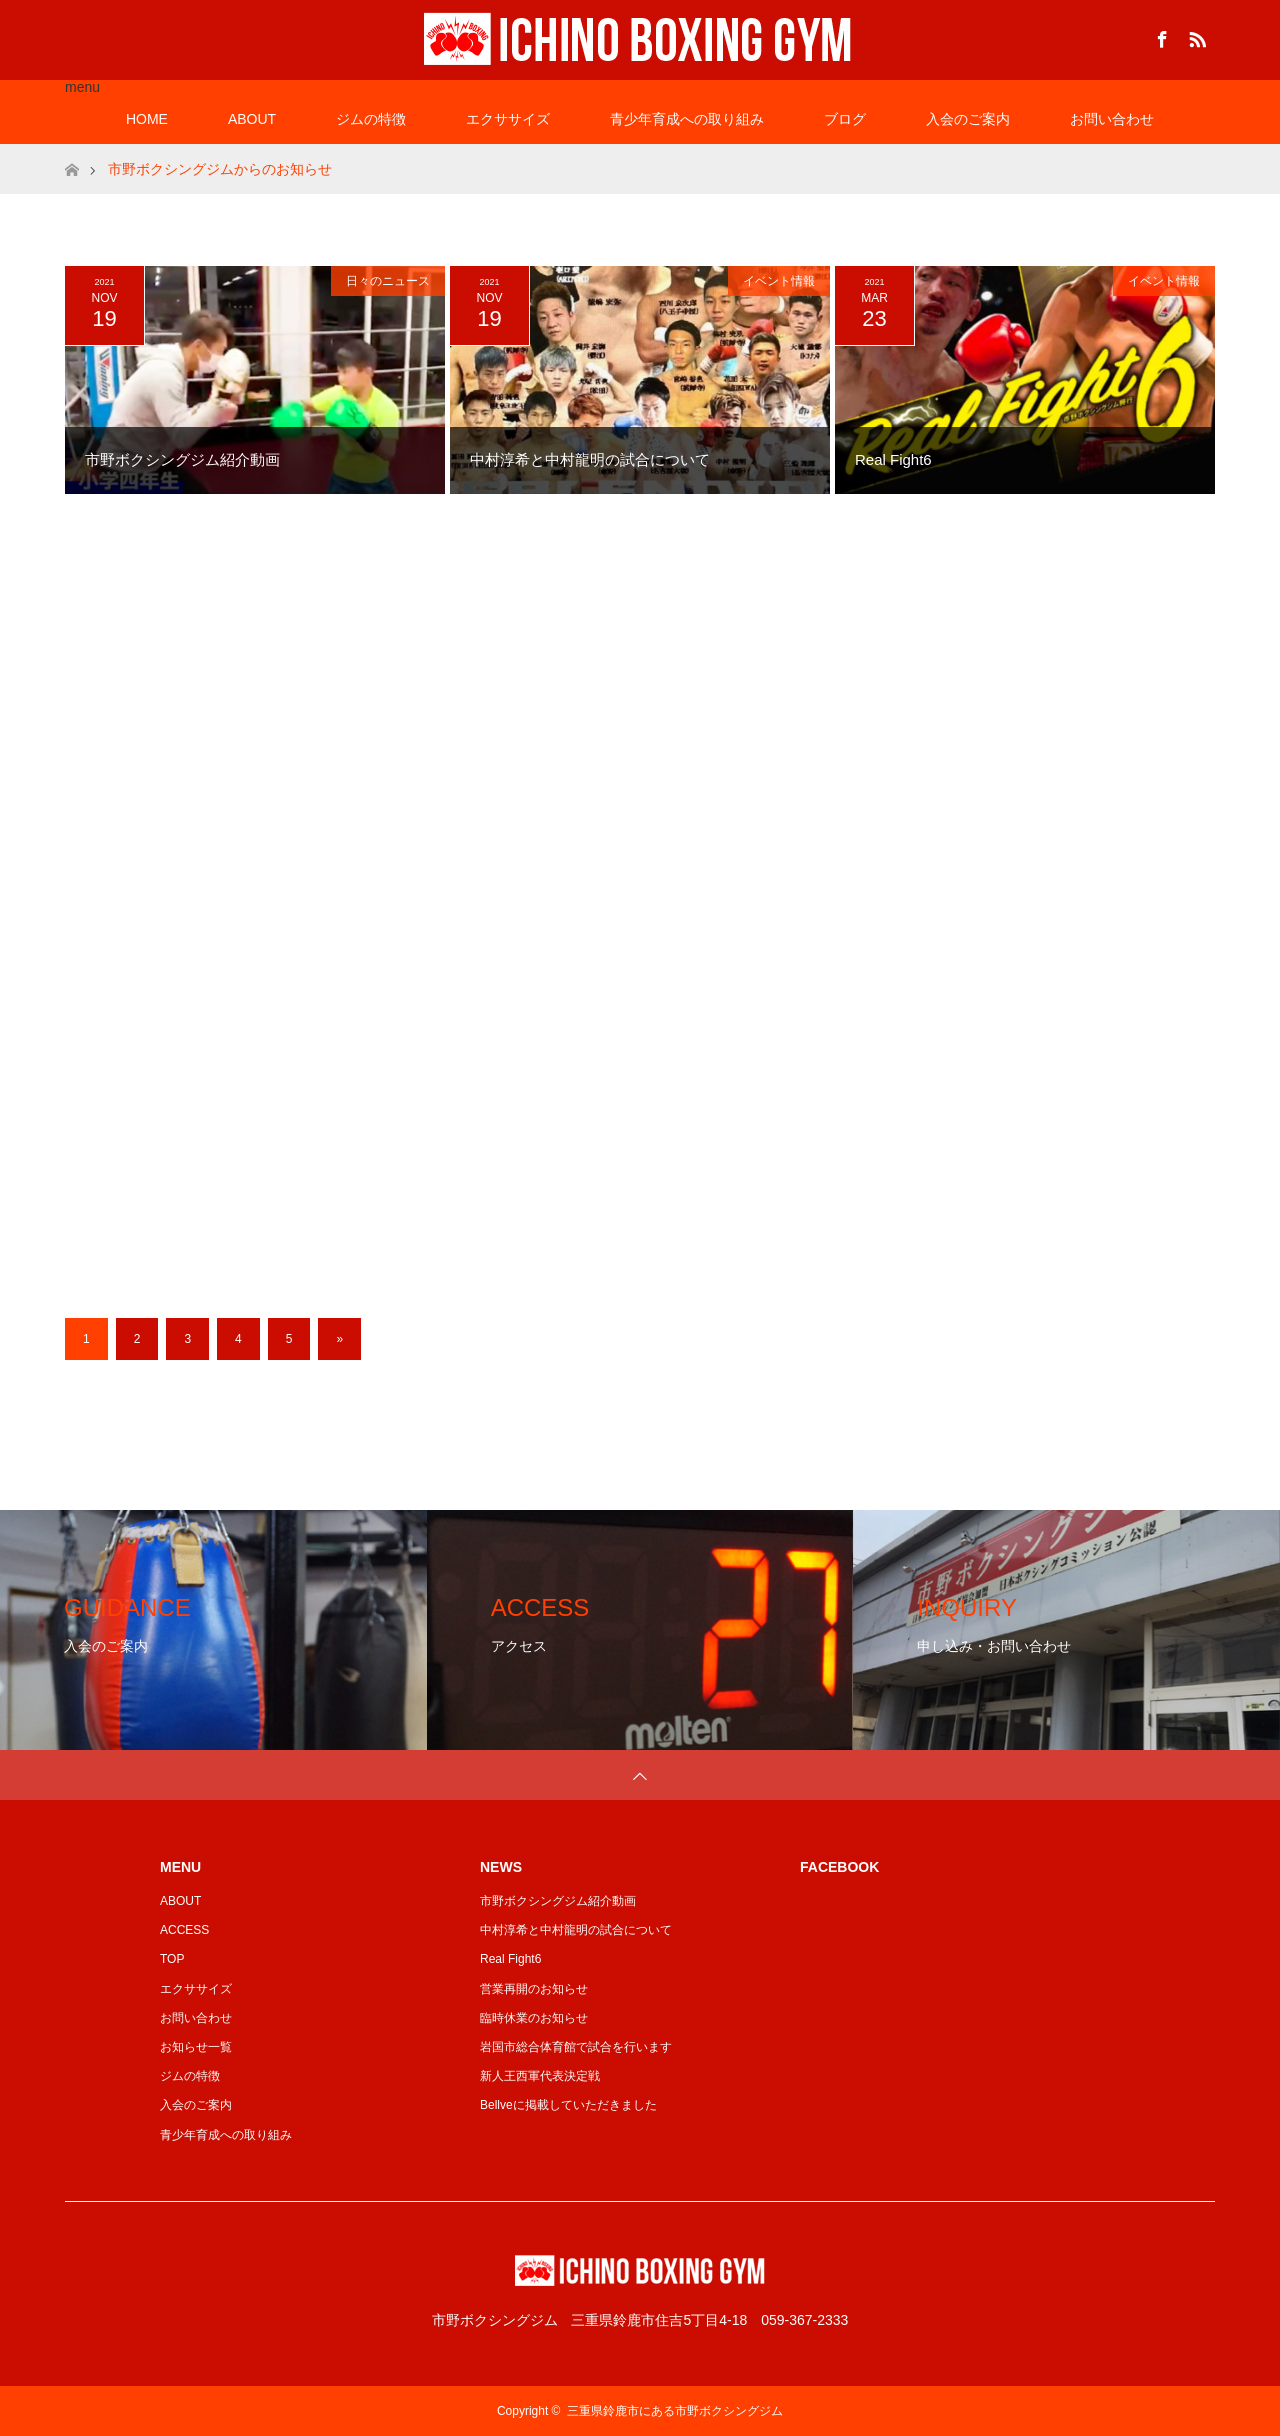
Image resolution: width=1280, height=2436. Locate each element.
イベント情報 (779, 281)
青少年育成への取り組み (687, 119)
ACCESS (184, 1930)
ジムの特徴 (371, 119)
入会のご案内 (968, 119)
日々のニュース (388, 281)
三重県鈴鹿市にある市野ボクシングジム (675, 2411)
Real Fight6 (510, 1959)
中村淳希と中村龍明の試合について (576, 1930)
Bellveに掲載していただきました (568, 2105)
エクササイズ (508, 119)
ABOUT (252, 119)
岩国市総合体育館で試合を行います (576, 2047)
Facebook (1160, 36)
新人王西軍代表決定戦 (540, 2076)
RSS (1195, 36)
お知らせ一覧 (196, 2047)
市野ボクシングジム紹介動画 (558, 1901)
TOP (172, 1959)
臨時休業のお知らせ (534, 2018)
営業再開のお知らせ (534, 1989)
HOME (147, 119)
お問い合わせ (1112, 119)
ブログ (845, 119)
